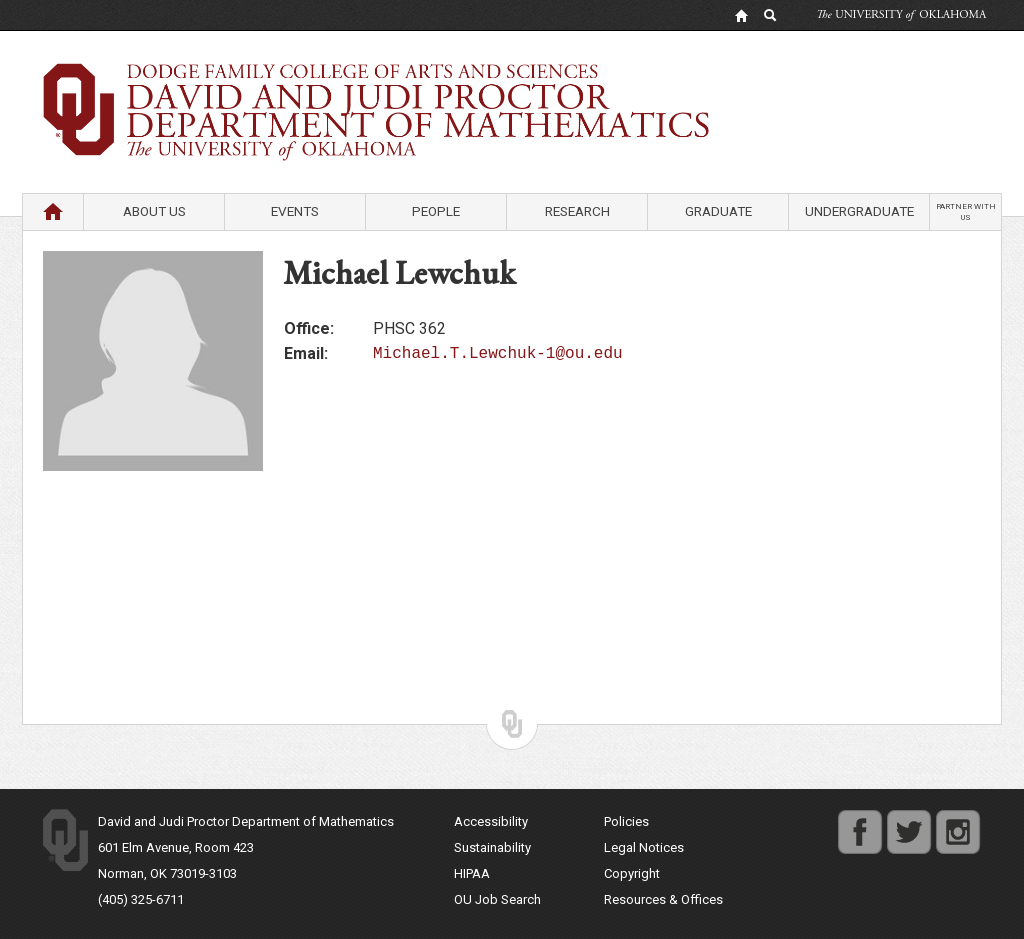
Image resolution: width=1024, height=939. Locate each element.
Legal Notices (644, 847)
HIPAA (472, 873)
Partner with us (966, 212)
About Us (154, 211)
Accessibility (491, 821)
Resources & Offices (663, 899)
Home (53, 211)
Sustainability (492, 847)
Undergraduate (859, 211)
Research (577, 211)
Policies (626, 821)
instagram (958, 821)
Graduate (718, 211)
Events (295, 211)
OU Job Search (497, 899)
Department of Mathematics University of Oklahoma (512, 79)
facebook (860, 821)
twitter (904, 821)
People (436, 211)
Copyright (632, 873)
